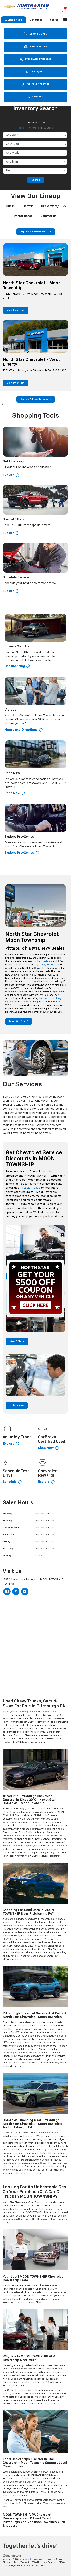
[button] (13, 19)
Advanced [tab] (34, 128)
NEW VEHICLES (35, 46)
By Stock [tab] (48, 128)
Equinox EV (25, 1002)
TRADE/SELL (35, 71)
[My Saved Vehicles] (65, 10)
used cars (47, 961)
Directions (36, 20)
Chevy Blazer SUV (49, 965)
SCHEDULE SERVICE (35, 84)
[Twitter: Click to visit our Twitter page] (16, 1591)
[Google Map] (35, 1645)
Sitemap (38, 2559)
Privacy (47, 2559)
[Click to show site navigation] (65, 20)
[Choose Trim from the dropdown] (35, 162)
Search (35, 180)
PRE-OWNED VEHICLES (36, 59)
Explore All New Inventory (35, 232)
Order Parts (17, 1405)
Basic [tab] (21, 128)
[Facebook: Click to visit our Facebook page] (7, 1591)
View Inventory (15, 310)
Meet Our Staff (18, 1021)
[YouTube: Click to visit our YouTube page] (24, 1591)
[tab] (10, 206)
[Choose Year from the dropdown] (35, 135)
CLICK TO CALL (35, 33)
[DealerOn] (12, 2555)
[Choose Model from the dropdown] (35, 153)
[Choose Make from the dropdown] (35, 144)
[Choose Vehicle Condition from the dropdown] (35, 171)
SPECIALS (35, 96)
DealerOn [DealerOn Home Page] (27, 2559)
